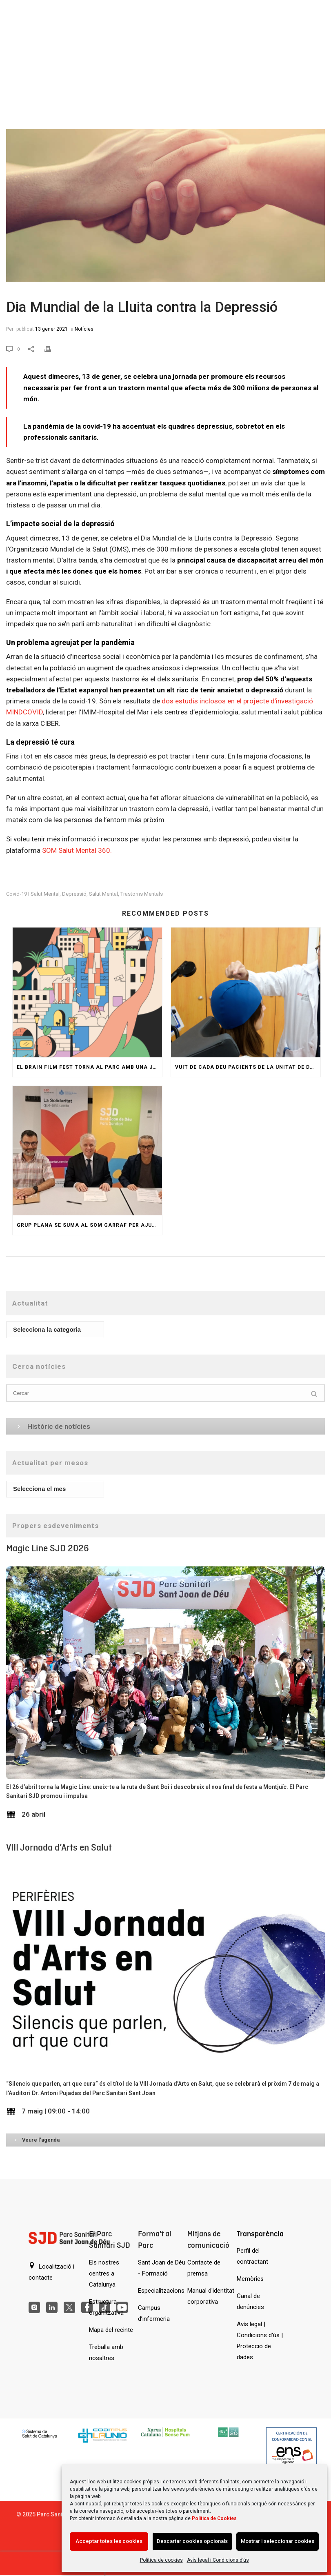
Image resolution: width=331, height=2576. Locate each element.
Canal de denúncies (250, 2301)
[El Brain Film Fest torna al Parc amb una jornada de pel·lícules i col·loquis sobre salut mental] (87, 992)
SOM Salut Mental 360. (77, 850)
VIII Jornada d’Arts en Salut (59, 1847)
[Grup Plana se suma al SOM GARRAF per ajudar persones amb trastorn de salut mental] (87, 1151)
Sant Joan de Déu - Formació (161, 2268)
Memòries (250, 2278)
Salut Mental (103, 893)
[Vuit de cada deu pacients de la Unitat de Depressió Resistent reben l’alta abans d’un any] (245, 992)
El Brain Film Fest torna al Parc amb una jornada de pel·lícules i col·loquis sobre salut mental (89, 1067)
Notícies (84, 329)
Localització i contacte (51, 2271)
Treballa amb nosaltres (106, 2352)
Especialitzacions (161, 2290)
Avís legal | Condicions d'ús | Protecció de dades (260, 2340)
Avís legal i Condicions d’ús (218, 2560)
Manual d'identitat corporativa (210, 2296)
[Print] (52, 348)
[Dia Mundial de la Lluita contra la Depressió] (165, 176)
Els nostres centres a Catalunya (104, 2273)
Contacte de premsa (203, 2268)
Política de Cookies (214, 2518)
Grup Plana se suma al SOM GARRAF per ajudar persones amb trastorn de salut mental (89, 1225)
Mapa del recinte (111, 2330)
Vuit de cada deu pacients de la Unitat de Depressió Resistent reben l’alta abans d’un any (247, 1067)
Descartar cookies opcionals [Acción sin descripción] (192, 2541)
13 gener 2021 (51, 329)
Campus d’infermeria (154, 2313)
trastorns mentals (141, 893)
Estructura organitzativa (106, 2307)
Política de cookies (161, 2560)
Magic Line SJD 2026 (47, 1548)
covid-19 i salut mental (33, 893)
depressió (74, 893)
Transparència (260, 2233)
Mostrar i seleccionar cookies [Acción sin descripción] (277, 2541)
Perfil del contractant (252, 2256)
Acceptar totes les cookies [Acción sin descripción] (109, 2541)
